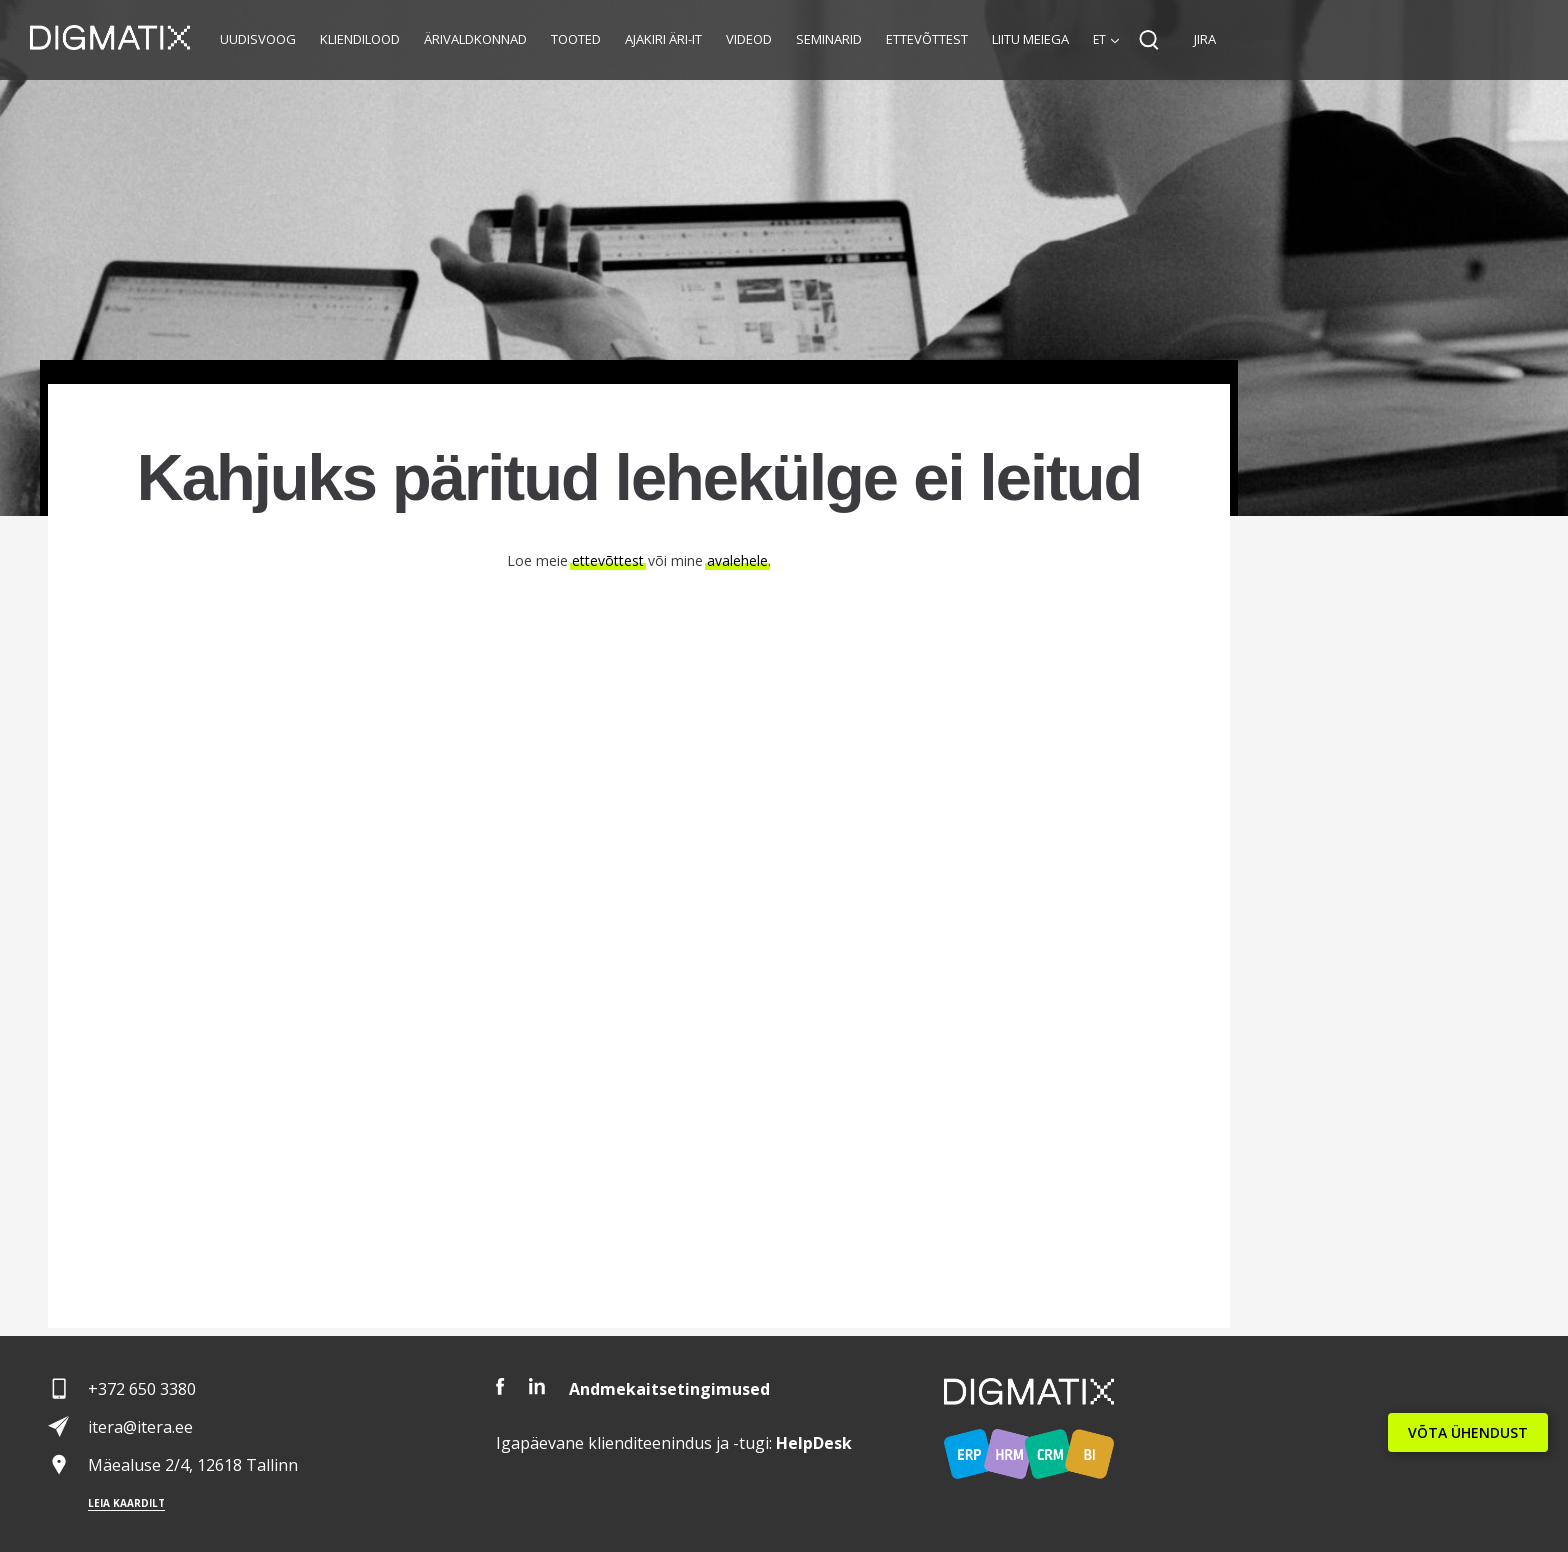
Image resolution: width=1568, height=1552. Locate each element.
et (1099, 39)
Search (1149, 40)
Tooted (576, 39)
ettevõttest (608, 560)
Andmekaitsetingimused (669, 1389)
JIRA (1205, 39)
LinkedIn (537, 1386)
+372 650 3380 (142, 1389)
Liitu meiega (1030, 39)
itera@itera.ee (140, 1427)
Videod (749, 39)
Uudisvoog (258, 39)
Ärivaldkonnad (475, 39)
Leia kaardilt (126, 1503)
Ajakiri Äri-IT (663, 39)
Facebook (500, 1386)
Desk (814, 1443)
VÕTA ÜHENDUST (1468, 1432)
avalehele (737, 560)
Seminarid (829, 39)
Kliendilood (360, 39)
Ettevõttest (927, 39)
